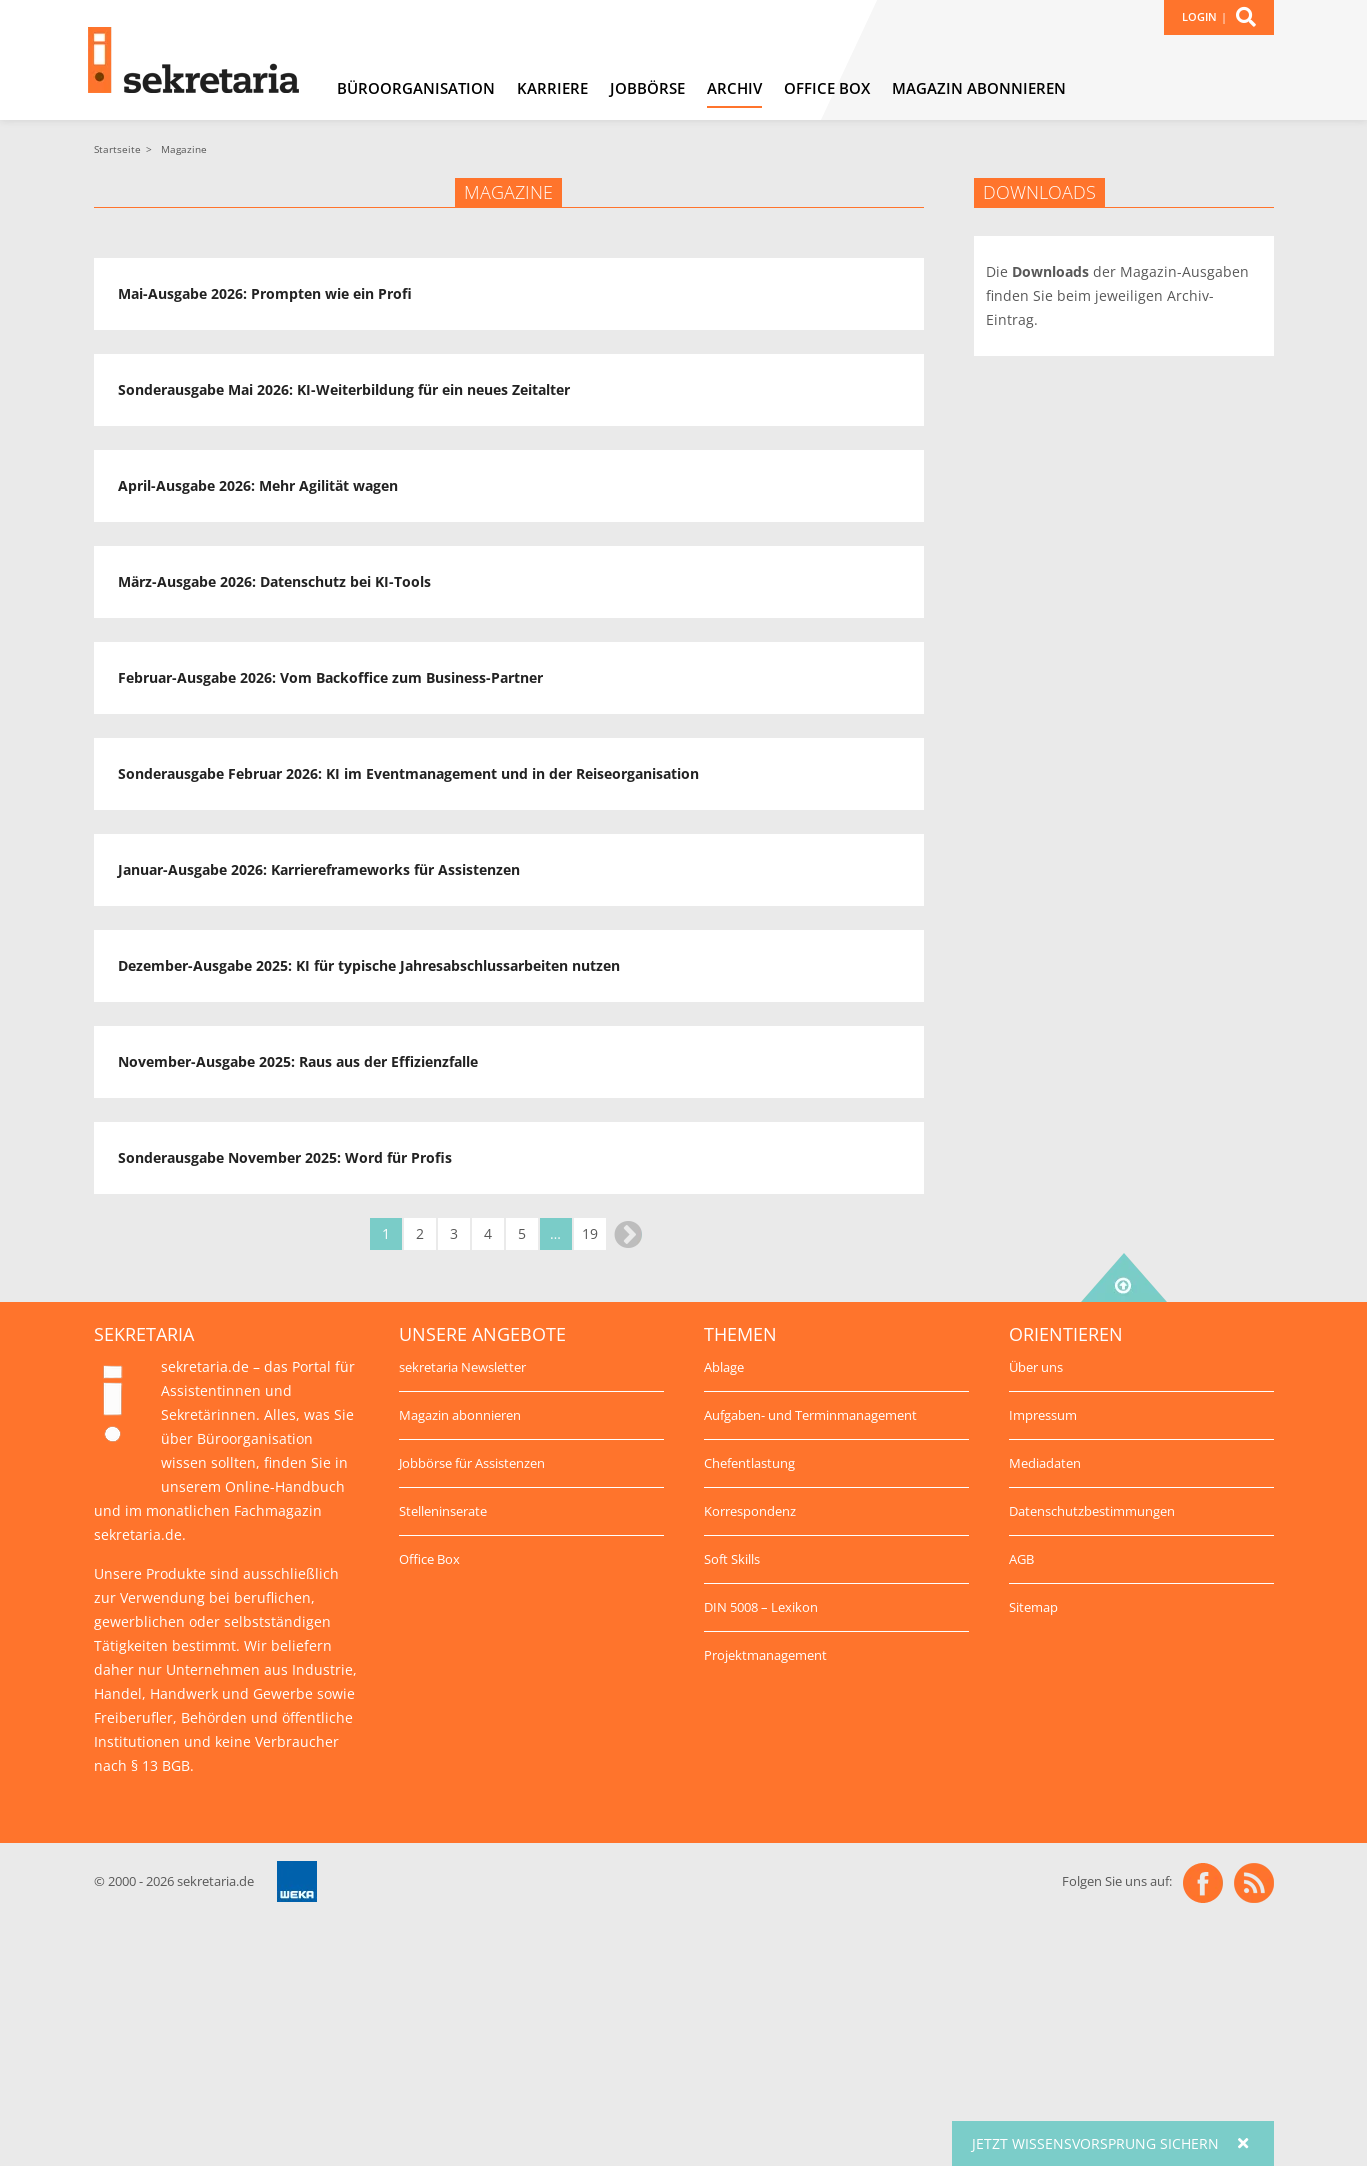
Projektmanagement (765, 1655)
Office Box (827, 88)
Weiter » (628, 1234)
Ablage (724, 1367)
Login (1199, 16)
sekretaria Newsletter (462, 1367)
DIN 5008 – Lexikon (761, 1607)
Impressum (1043, 1415)
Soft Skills (732, 1559)
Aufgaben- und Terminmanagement (810, 1415)
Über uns (1036, 1367)
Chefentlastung (749, 1463)
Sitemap (1033, 1607)
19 (590, 1233)
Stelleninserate (443, 1511)
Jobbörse (647, 88)
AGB (1021, 1559)
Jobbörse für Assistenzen (472, 1463)
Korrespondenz (750, 1511)
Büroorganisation (416, 88)
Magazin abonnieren (979, 88)
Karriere (552, 88)
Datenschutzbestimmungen (1092, 1511)
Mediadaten (1045, 1463)
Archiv (734, 88)
